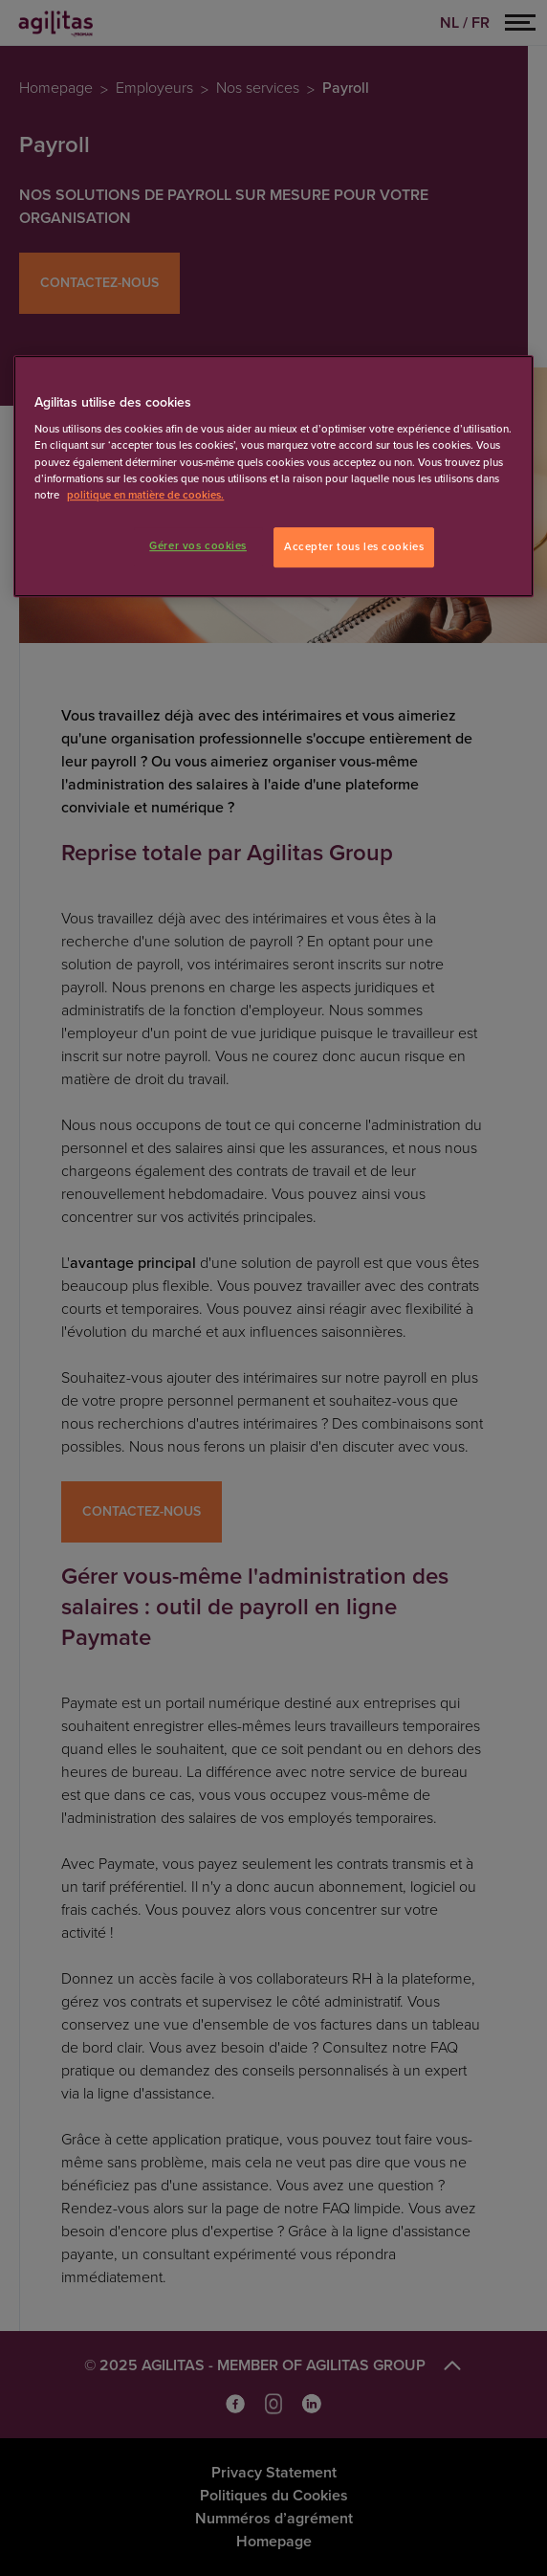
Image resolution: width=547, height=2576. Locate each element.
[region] (273, 476)
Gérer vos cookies (198, 546)
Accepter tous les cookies (354, 547)
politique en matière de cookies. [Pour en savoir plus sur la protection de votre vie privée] (145, 495)
